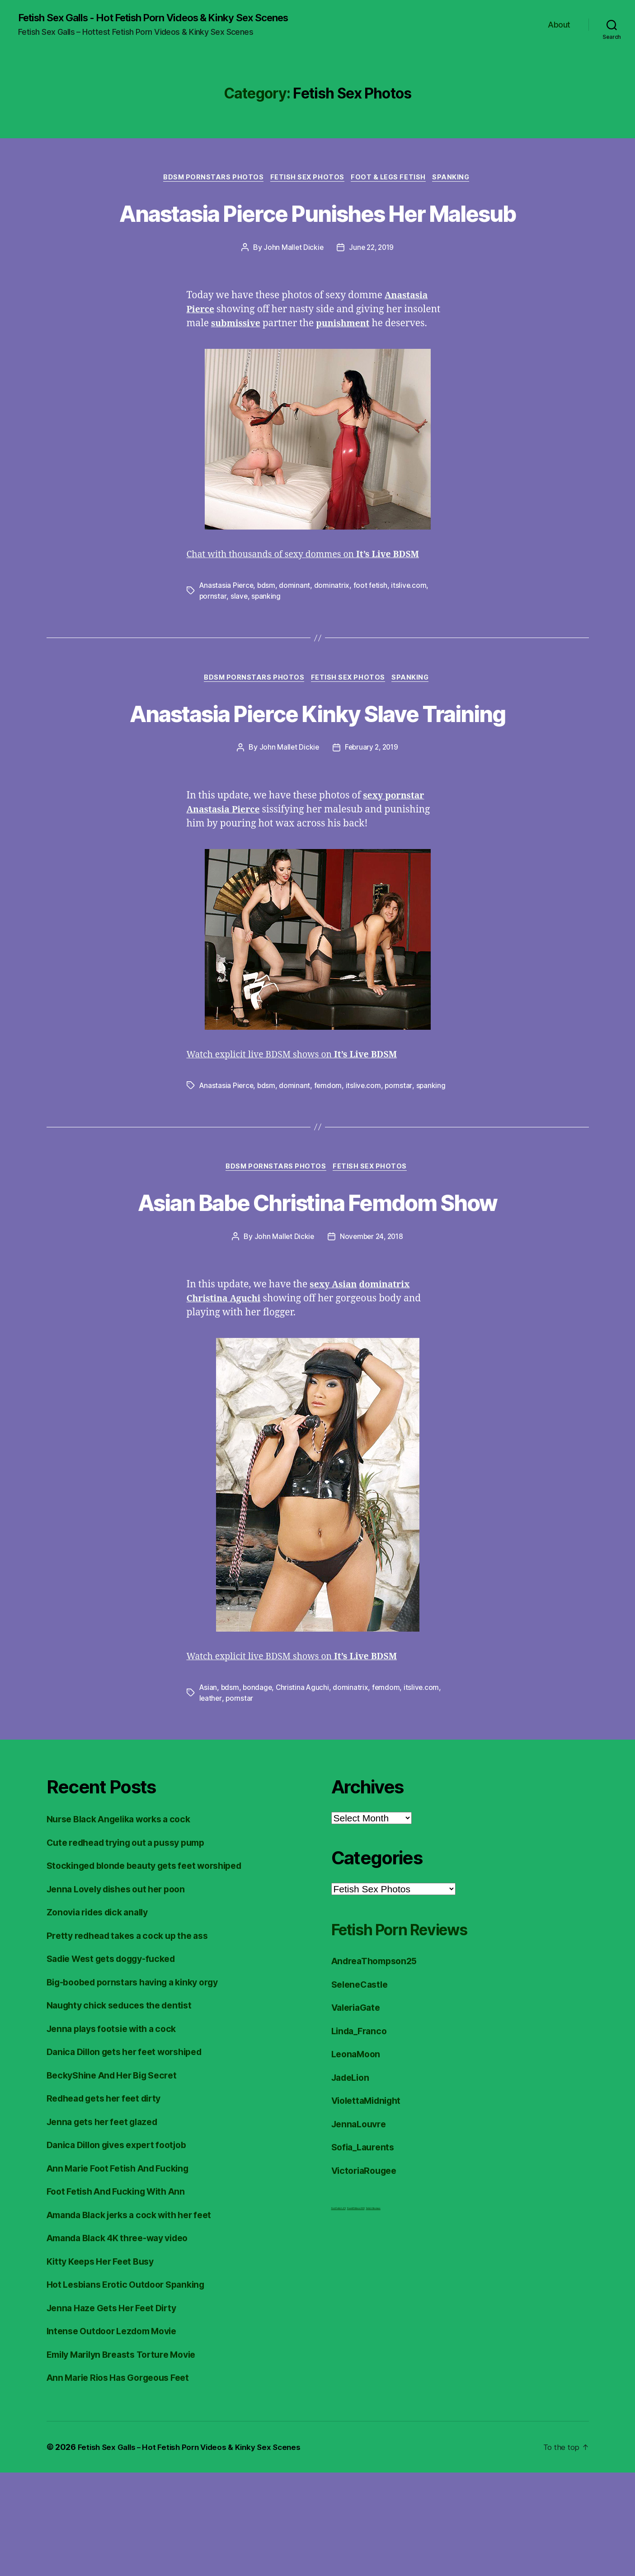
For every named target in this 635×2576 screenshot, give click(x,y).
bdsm (268, 620)
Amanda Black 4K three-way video (124, 2341)
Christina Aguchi (305, 1791)
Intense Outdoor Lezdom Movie (117, 2434)
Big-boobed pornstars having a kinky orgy (141, 2085)
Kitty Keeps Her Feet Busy (105, 2364)
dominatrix (333, 620)
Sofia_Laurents (365, 2251)
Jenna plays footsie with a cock (117, 2132)
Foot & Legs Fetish (391, 179)
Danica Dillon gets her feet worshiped (132, 2155)
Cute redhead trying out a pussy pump (133, 1946)
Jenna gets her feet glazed (107, 2225)
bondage (258, 1791)
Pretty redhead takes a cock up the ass (134, 2039)
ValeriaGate (358, 2111)
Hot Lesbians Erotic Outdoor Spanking (132, 2388)
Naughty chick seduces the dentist (125, 2109)
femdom (329, 1154)
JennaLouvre (360, 2227)
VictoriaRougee (366, 2274)
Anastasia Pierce (227, 620)
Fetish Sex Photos (306, 179)
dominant (296, 620)
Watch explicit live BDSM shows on (300, 1123)
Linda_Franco (361, 2134)
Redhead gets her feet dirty (110, 2202)
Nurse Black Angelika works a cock (126, 1922)
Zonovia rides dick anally (103, 2016)
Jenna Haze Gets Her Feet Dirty (117, 2411)
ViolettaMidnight (369, 2204)
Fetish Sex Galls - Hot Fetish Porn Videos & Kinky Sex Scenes (167, 18)
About (559, 25)
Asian (208, 1791)
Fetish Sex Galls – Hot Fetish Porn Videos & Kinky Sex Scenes (194, 2550)
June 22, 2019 (372, 282)
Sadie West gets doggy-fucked (118, 2062)
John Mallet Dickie (292, 282)
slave (239, 631)
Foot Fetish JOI (338, 2312)
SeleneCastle (361, 2087)
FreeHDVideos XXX (356, 2312)
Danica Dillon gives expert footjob (123, 2248)
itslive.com (411, 620)
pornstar (213, 631)
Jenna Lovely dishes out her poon (122, 1992)
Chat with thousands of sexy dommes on (312, 589)
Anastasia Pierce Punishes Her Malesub (317, 230)
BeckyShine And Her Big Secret (117, 2178)
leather (210, 1801)
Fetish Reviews (373, 2312)
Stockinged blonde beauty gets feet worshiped (153, 1969)
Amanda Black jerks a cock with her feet (137, 2318)
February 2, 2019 (371, 816)
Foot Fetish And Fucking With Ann (122, 2295)
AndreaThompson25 (377, 2064)
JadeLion (352, 2181)
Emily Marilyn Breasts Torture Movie (129, 2457)
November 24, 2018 (372, 1340)
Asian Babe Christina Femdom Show (317, 1288)
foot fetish (372, 620)
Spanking (456, 179)
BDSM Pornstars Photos (209, 179)
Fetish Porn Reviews (413, 2033)
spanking (267, 631)
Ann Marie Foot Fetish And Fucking (124, 2271)
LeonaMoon (357, 2157)
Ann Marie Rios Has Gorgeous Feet (124, 2481)
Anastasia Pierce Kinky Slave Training (318, 764)
